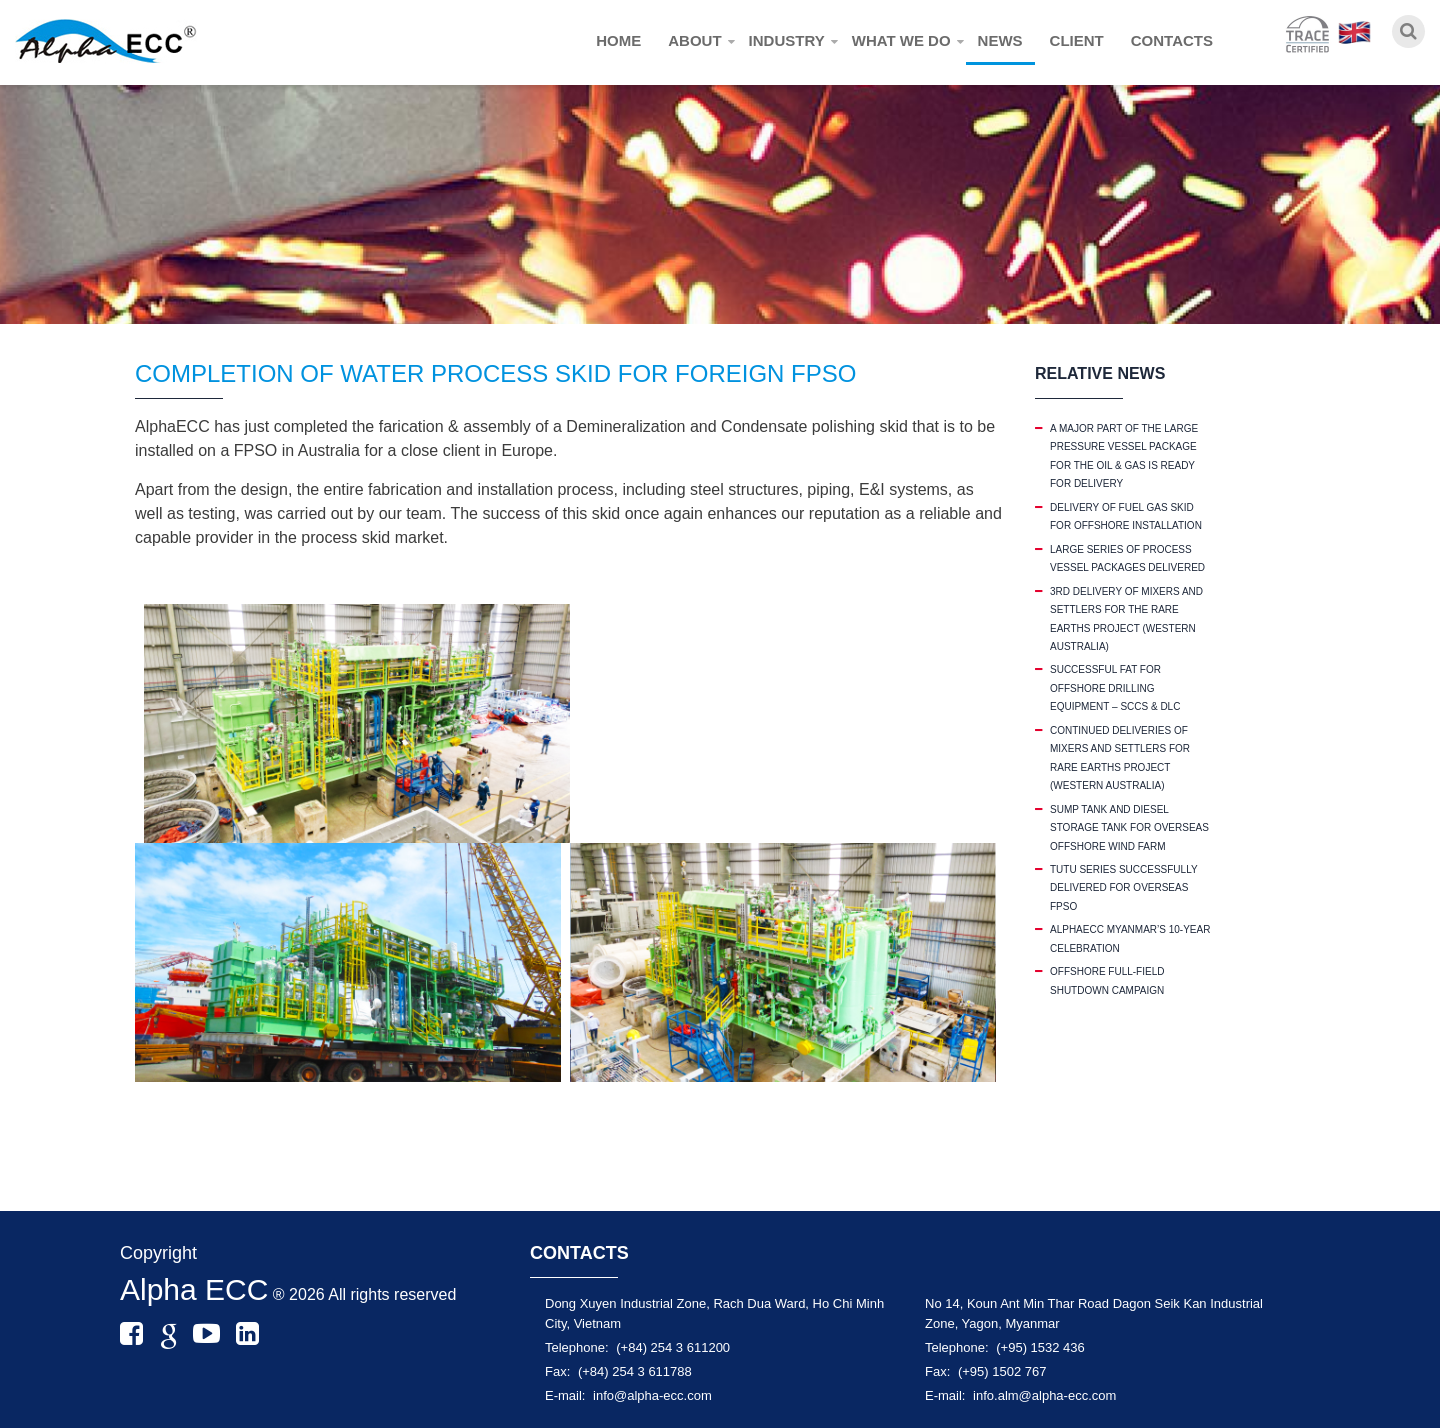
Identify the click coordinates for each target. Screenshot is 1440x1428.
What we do (901, 40)
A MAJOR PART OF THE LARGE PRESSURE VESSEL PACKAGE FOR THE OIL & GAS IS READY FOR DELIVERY (1124, 456)
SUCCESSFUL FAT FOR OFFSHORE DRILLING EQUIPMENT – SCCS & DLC (1115, 688)
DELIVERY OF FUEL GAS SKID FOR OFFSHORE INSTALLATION (1126, 516)
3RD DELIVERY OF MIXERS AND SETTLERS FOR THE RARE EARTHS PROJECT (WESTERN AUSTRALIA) (1126, 619)
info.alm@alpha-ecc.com (1044, 1395)
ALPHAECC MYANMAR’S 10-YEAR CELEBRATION (1130, 938)
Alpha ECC (194, 1289)
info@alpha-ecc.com (652, 1395)
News (1000, 40)
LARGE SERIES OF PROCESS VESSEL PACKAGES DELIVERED (1127, 558)
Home (618, 40)
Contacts (1172, 40)
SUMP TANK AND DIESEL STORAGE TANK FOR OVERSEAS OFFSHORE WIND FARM (1129, 828)
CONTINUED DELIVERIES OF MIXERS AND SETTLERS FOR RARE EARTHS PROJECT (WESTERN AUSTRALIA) (1120, 758)
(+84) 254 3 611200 (673, 1347)
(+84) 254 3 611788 (635, 1371)
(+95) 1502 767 (1002, 1371)
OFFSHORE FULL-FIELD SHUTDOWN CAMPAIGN (1107, 980)
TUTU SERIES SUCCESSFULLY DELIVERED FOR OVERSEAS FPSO (1123, 888)
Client (1077, 40)
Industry (787, 40)
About (694, 40)
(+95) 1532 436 (1040, 1347)
